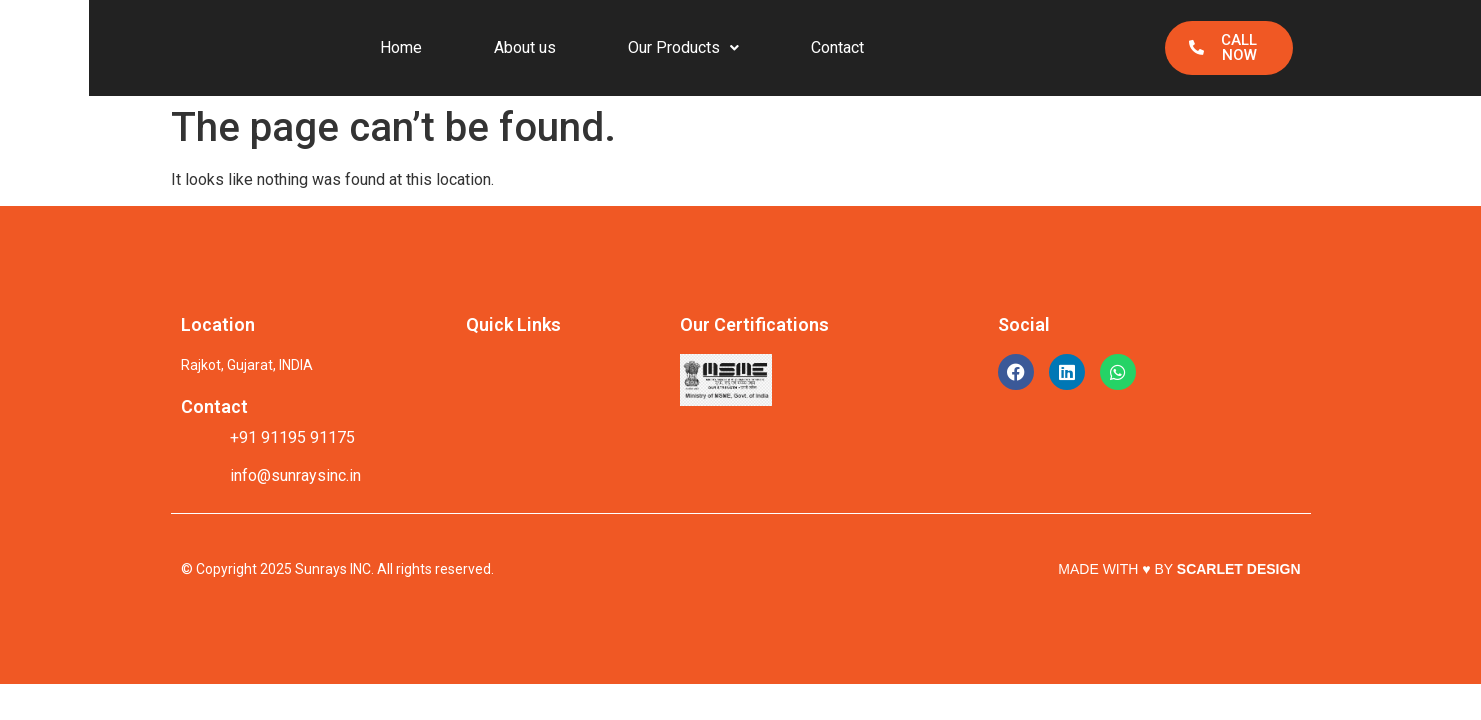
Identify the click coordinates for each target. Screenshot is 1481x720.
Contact (837, 47)
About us (525, 47)
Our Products (683, 47)
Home (401, 47)
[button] (683, 48)
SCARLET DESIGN (1239, 569)
